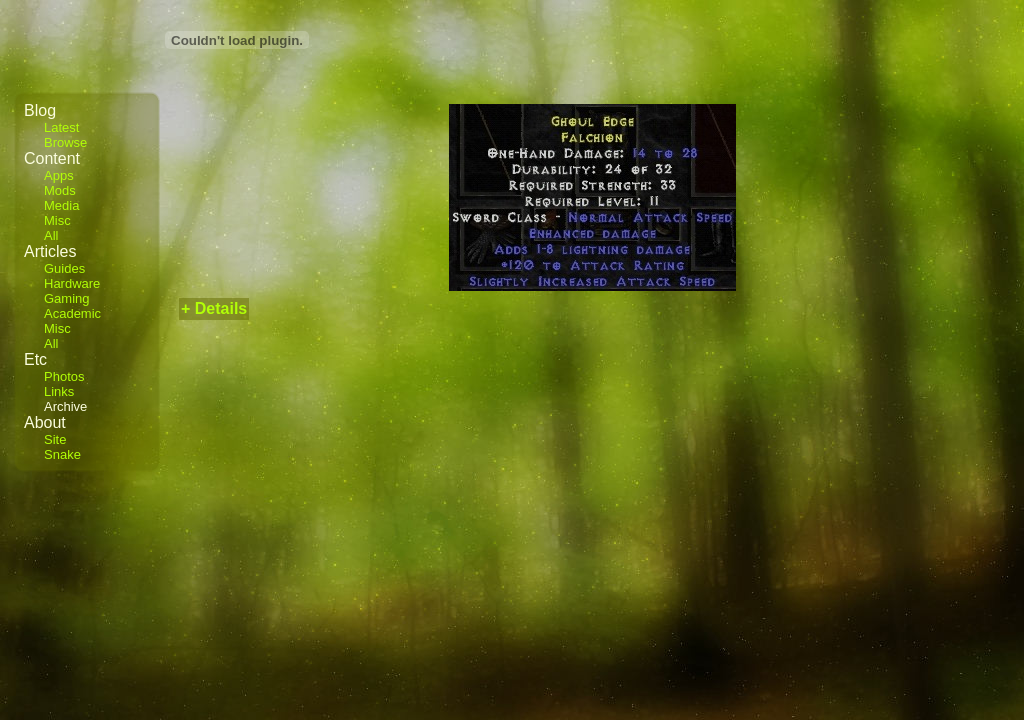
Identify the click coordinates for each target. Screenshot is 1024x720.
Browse (65, 142)
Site (55, 439)
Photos (64, 376)
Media (61, 205)
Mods (60, 190)
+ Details (214, 308)
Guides (64, 268)
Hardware (72, 283)
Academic (72, 313)
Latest (61, 127)
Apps (59, 175)
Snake (62, 454)
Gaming (67, 298)
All (51, 235)
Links (59, 391)
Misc (57, 220)
